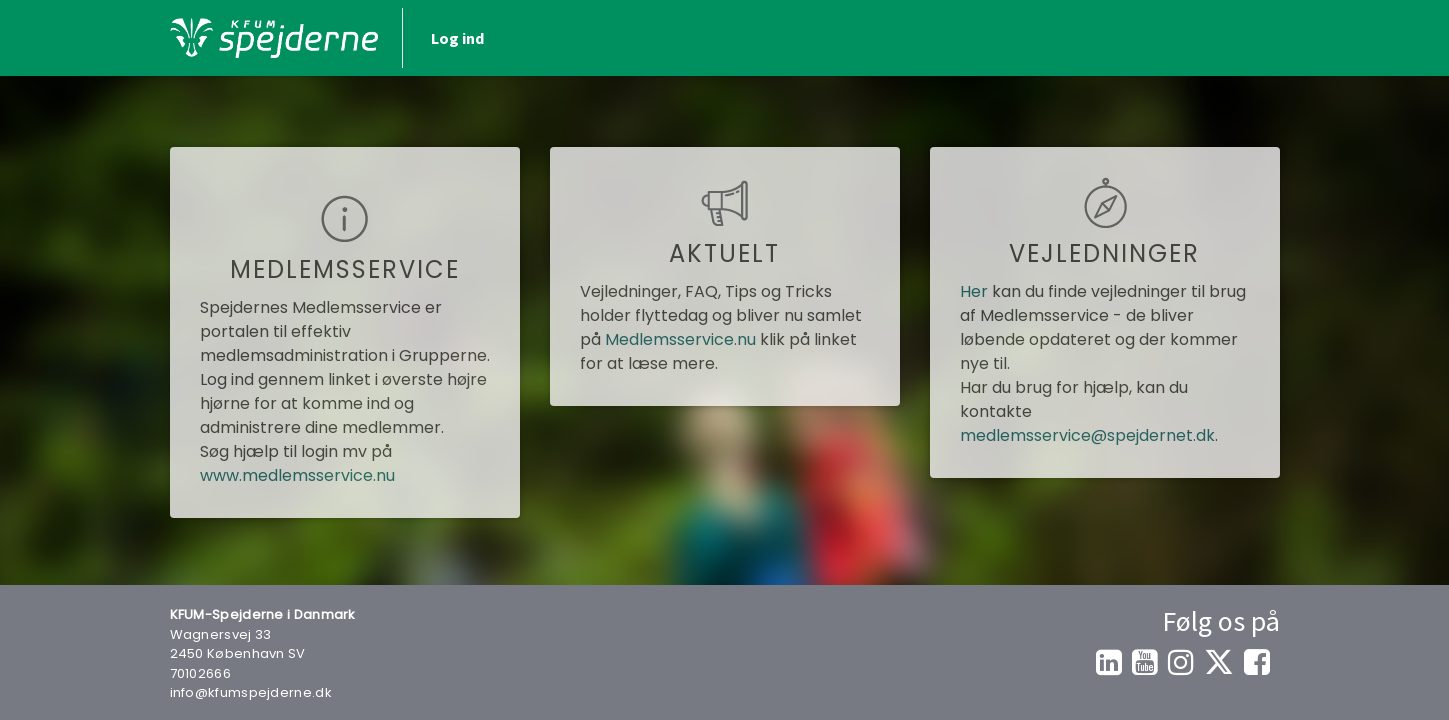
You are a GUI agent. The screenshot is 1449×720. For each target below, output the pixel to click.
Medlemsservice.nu (680, 339)
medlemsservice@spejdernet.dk (1087, 435)
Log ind (457, 38)
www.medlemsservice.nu (297, 475)
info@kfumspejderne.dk (251, 692)
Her (974, 291)
